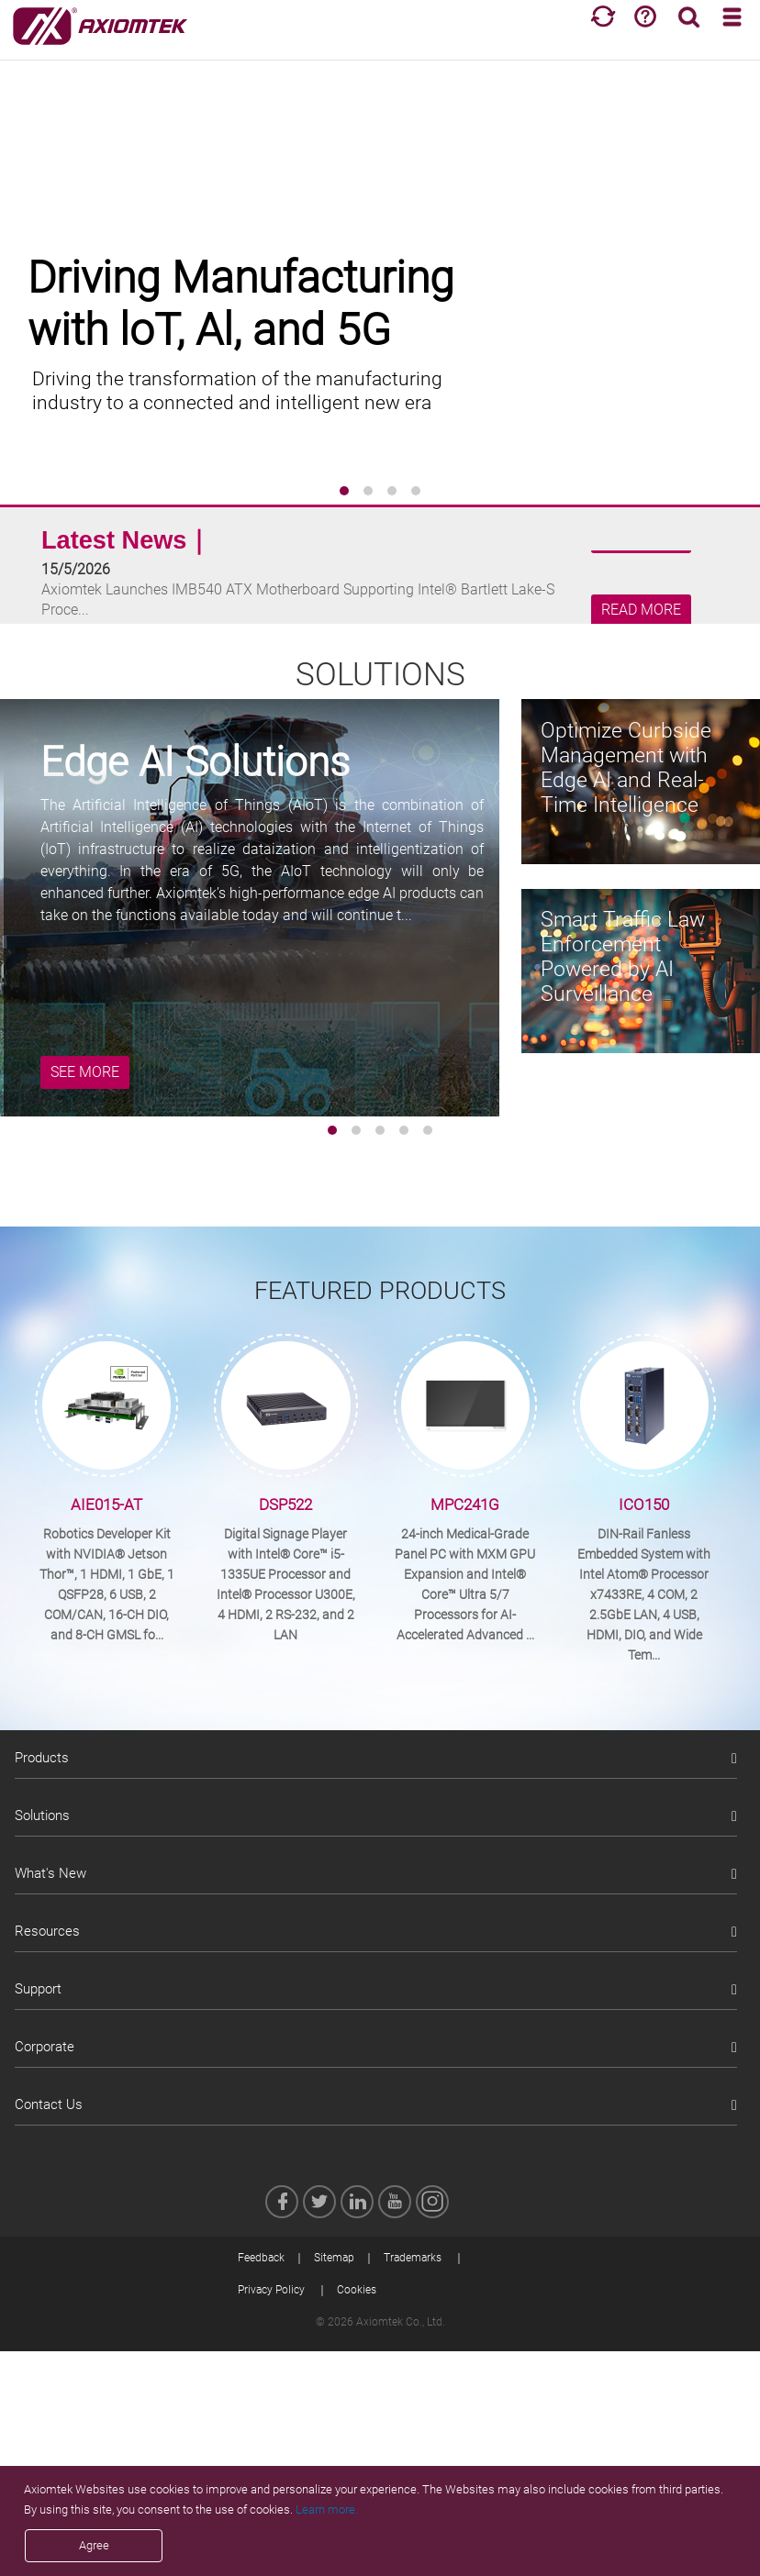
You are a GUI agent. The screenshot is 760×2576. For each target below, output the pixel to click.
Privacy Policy (271, 2289)
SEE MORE (84, 1072)
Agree (94, 2545)
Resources (47, 1931)
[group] (380, 275)
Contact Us (49, 2104)
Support (38, 1989)
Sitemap (334, 2257)
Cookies (356, 2289)
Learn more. (327, 2509)
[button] (344, 490)
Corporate (44, 2046)
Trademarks (412, 2257)
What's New (50, 1873)
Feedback (261, 2257)
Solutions (42, 1815)
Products (42, 1757)
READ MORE (641, 610)
